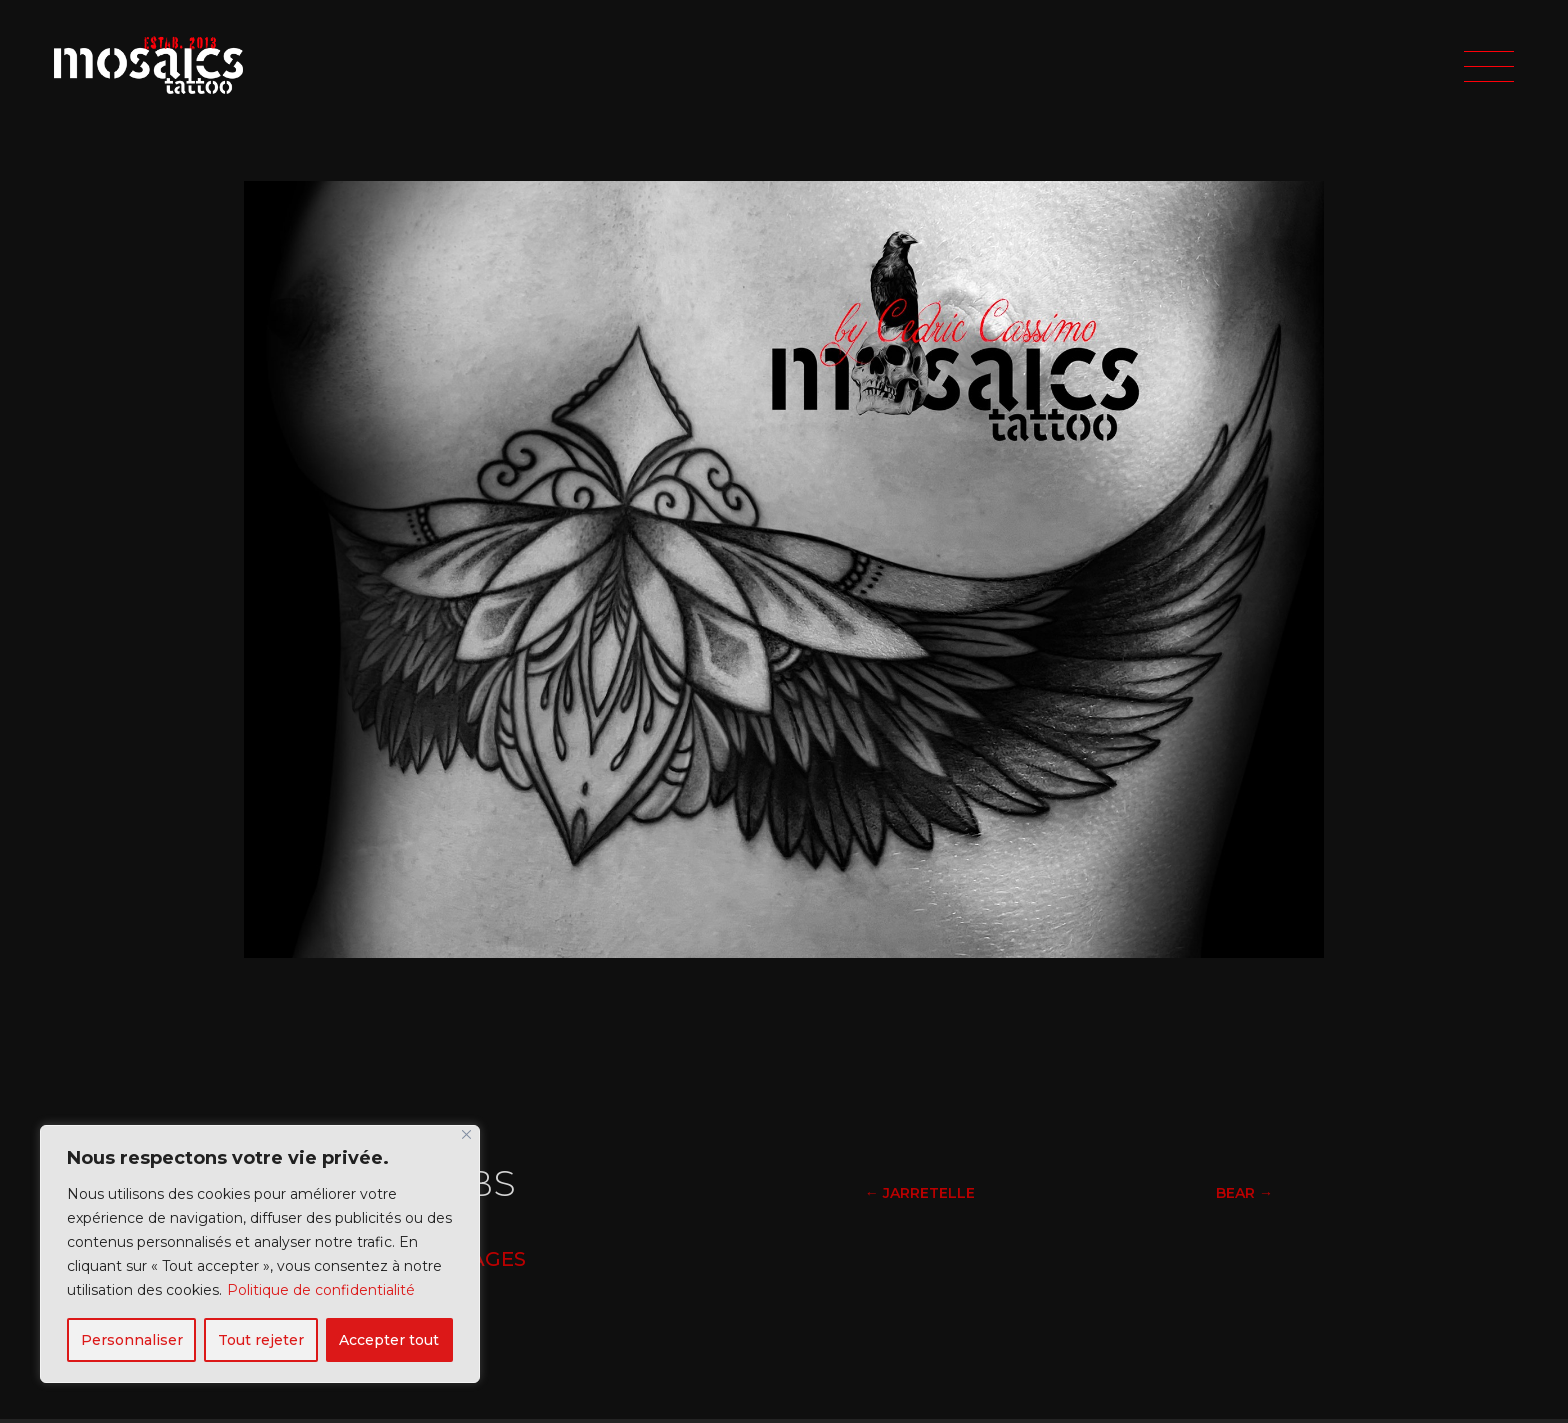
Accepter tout (389, 1340)
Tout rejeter (261, 1340)
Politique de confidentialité (321, 1290)
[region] (260, 1254)
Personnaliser (132, 1340)
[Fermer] (466, 1134)
